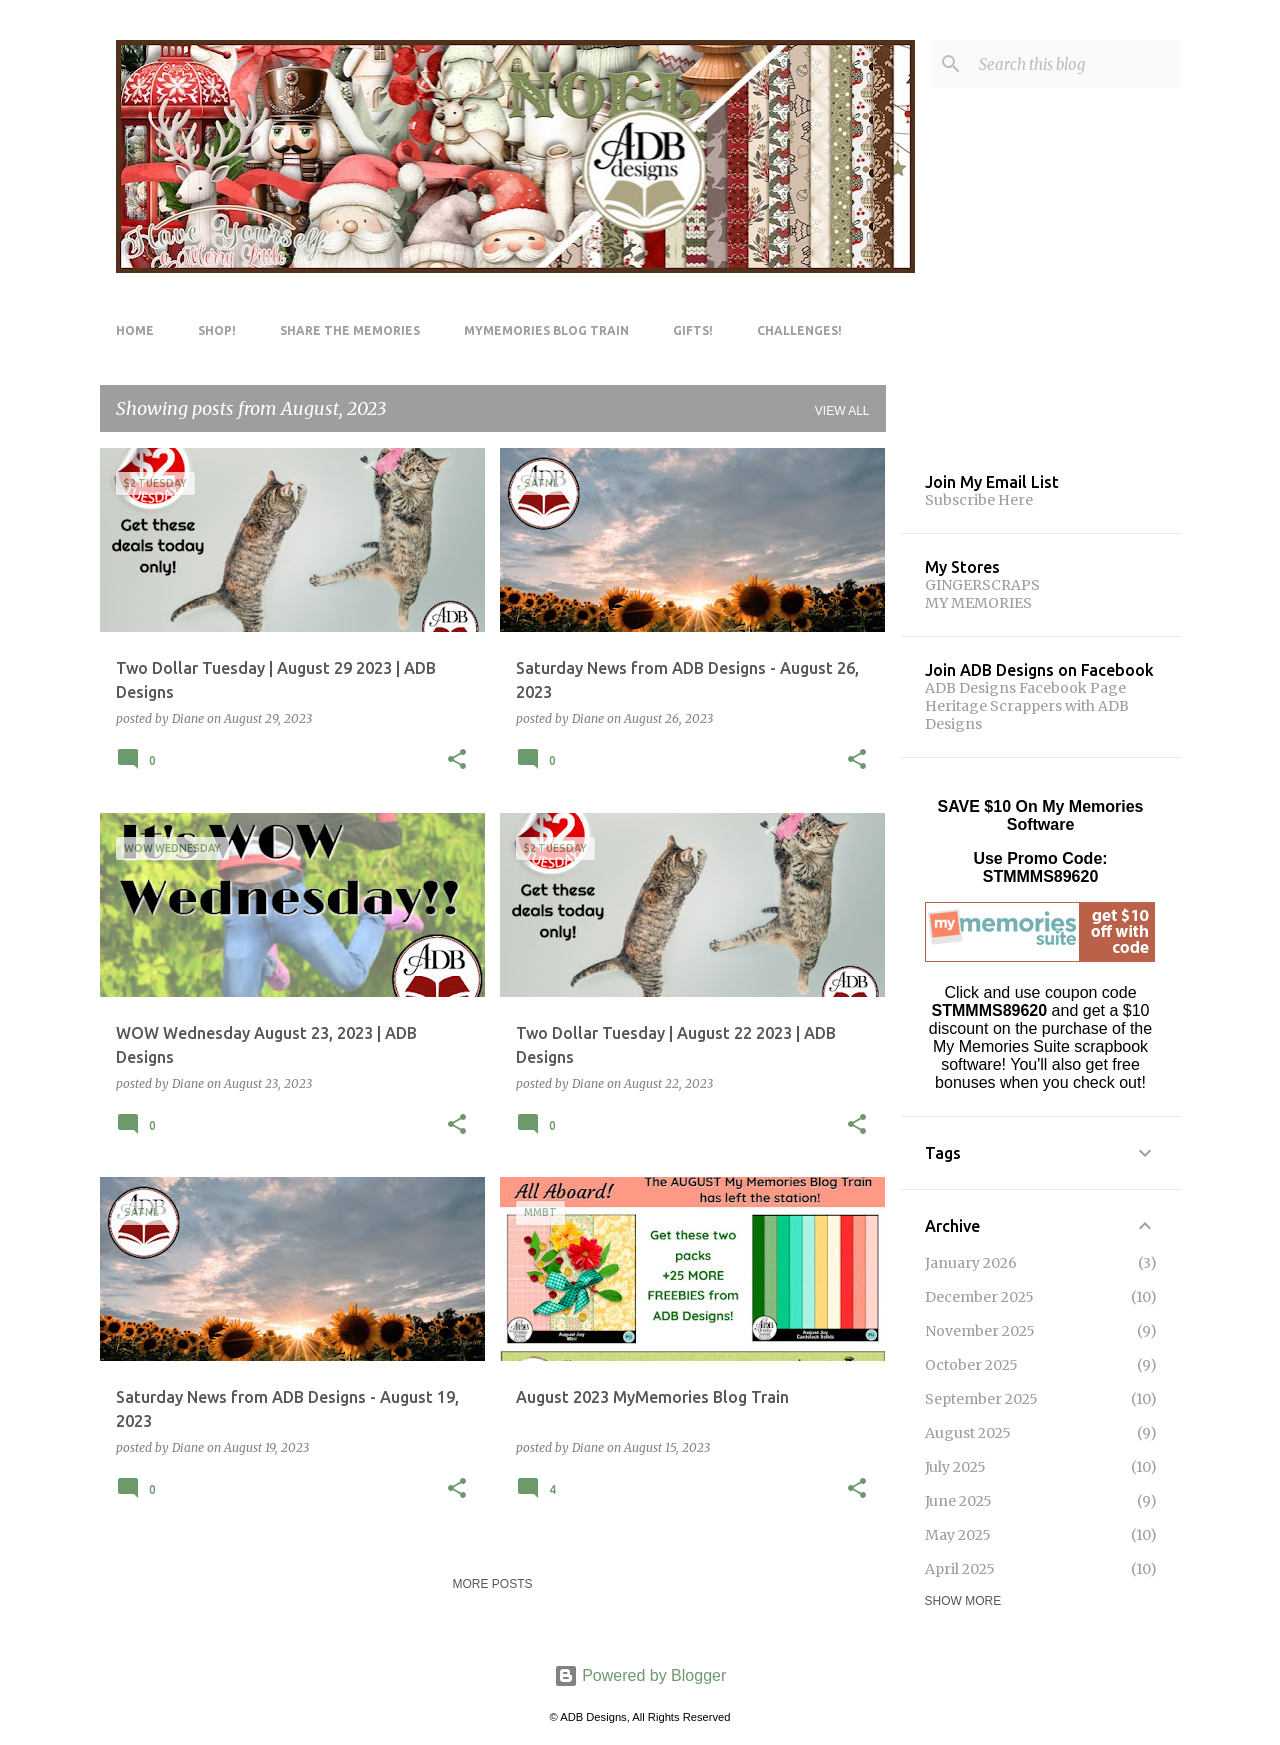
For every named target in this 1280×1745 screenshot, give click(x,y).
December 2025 (979, 1297)
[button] (457, 760)
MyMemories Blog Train (546, 330)
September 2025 (981, 1399)
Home (135, 330)
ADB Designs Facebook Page (1025, 688)
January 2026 (971, 1263)
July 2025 (955, 1467)
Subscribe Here (979, 500)
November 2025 (980, 1331)
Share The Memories (350, 330)
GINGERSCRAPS (982, 585)
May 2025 (958, 1535)
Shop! (217, 330)
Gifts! (693, 330)
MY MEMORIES (978, 603)
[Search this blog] (1076, 64)
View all (842, 411)
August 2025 (968, 1433)
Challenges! (799, 330)
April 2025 (960, 1569)
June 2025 (958, 1501)
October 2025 (971, 1365)
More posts (492, 1584)
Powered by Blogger (640, 1675)
